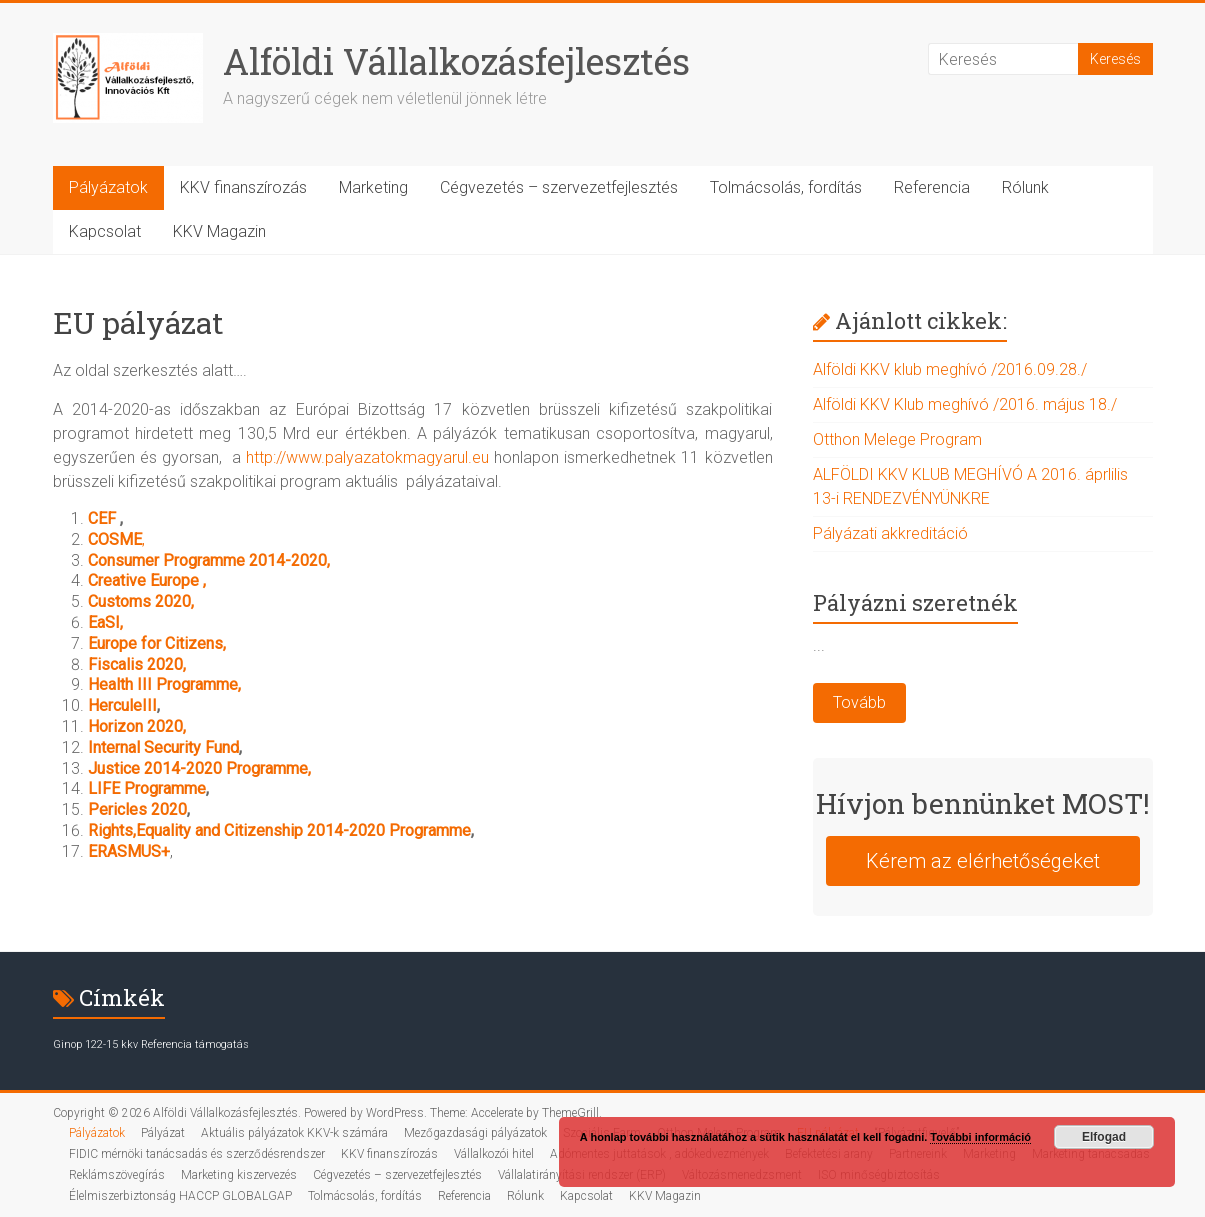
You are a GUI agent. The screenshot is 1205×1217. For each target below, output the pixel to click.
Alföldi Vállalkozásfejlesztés (456, 61)
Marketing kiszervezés (239, 1175)
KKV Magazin (219, 231)
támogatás (222, 1044)
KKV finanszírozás (243, 187)
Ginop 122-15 (85, 1044)
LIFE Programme (147, 788)
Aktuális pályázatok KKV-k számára (294, 1133)
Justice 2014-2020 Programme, (199, 768)
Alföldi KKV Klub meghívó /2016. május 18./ (965, 404)
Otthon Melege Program (897, 439)
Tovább (859, 702)
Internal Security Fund (163, 747)
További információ (980, 1137)
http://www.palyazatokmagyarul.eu (367, 457)
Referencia (932, 187)
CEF (104, 518)
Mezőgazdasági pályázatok (475, 1133)
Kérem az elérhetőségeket (983, 861)
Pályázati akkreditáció (890, 533)
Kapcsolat (105, 231)
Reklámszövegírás (117, 1175)
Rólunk (1025, 187)
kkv (129, 1044)
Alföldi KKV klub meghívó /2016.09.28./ (950, 369)
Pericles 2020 (137, 809)
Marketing (373, 187)
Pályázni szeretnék (915, 602)
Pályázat (163, 1133)
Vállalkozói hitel (494, 1154)
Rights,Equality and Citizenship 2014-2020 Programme (279, 830)
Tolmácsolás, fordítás (786, 187)
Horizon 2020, (137, 726)
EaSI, (105, 622)
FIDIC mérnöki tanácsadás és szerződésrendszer (197, 1154)
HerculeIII (122, 705)
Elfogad (1104, 1137)
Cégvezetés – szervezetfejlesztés (559, 187)
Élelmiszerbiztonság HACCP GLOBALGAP (180, 1196)
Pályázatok (108, 187)
